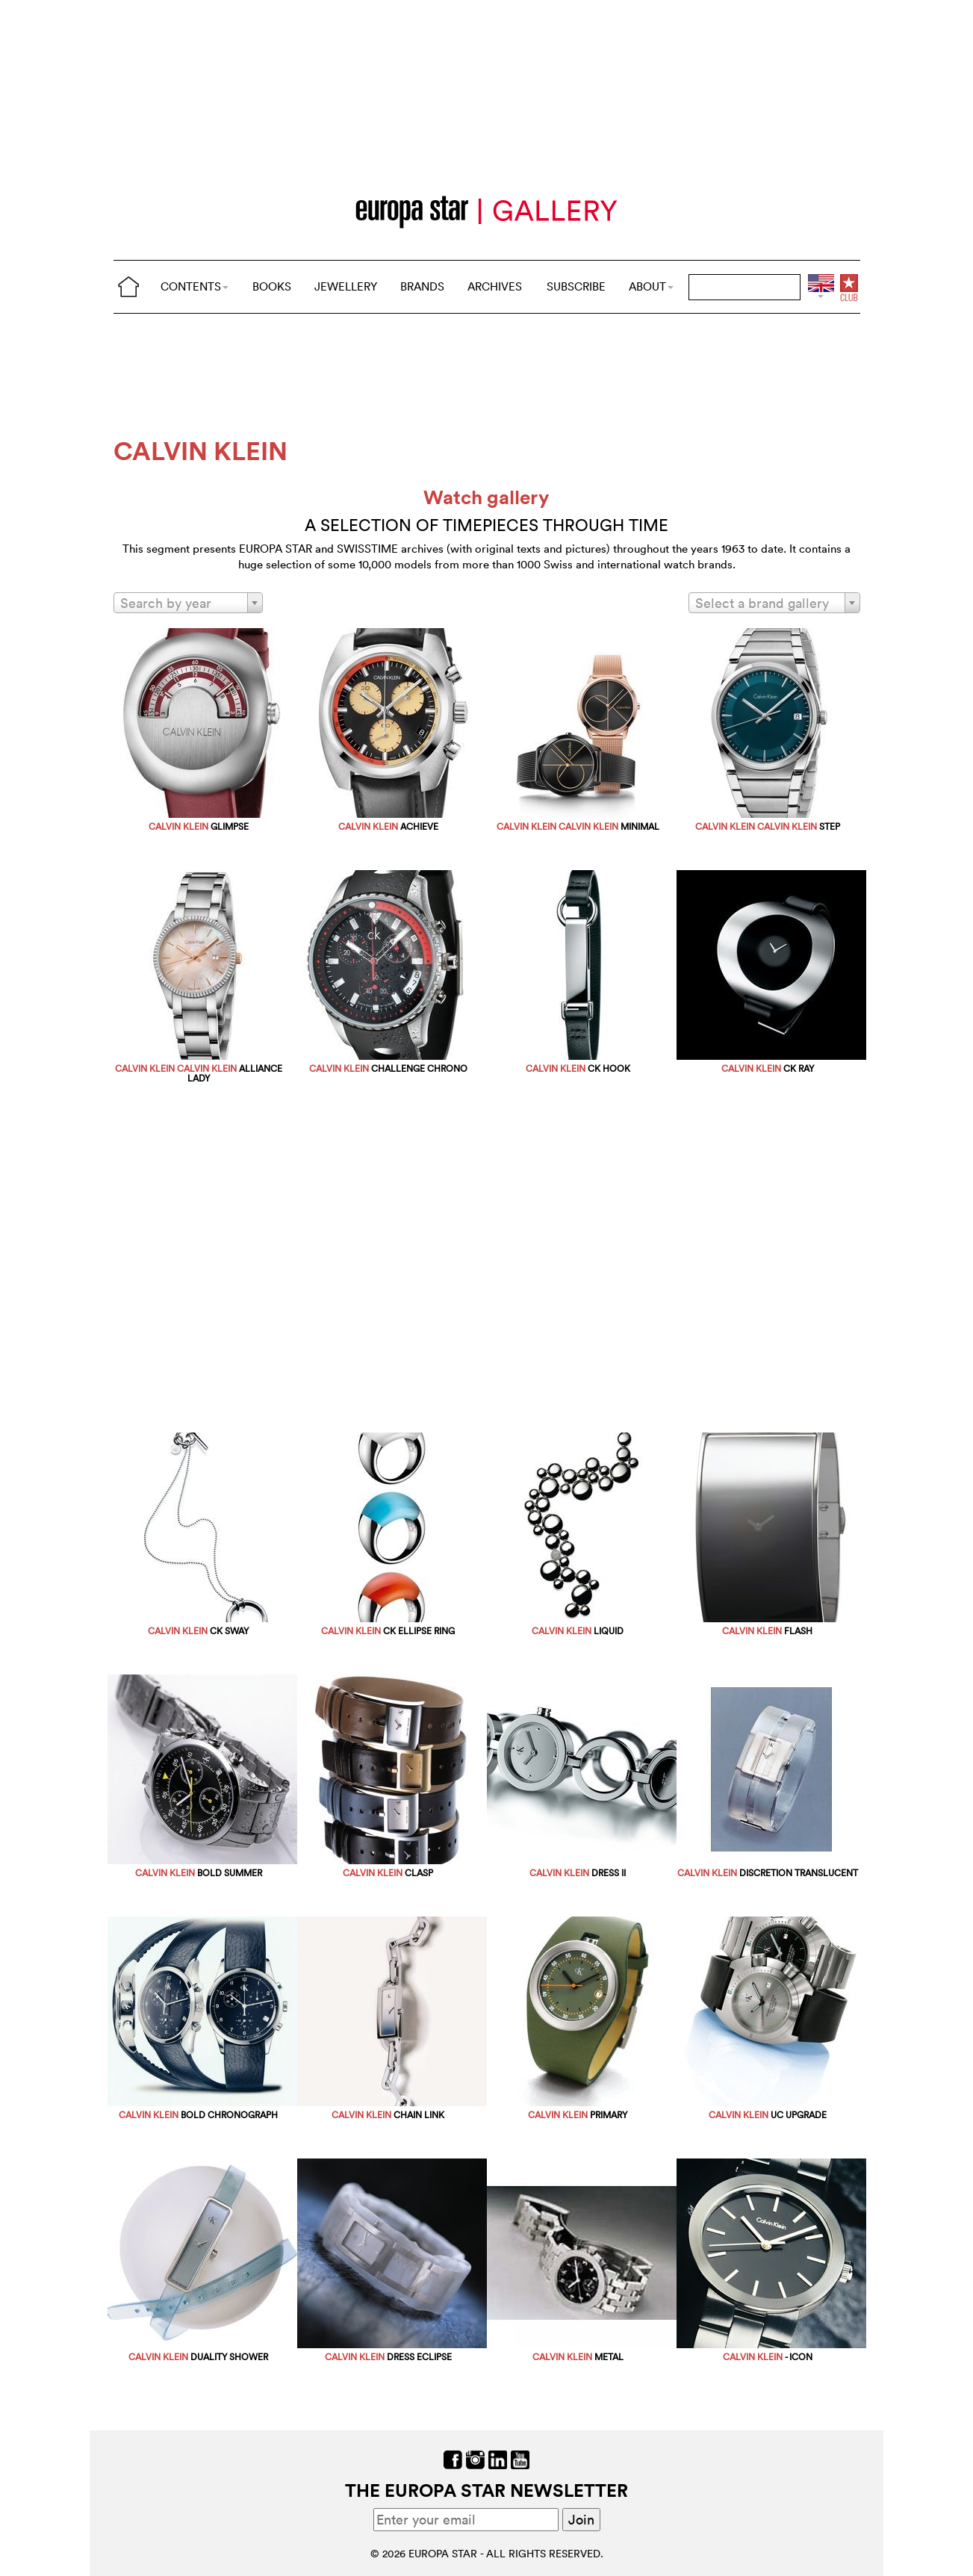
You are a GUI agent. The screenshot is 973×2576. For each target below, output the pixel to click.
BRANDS (422, 286)
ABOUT (651, 286)
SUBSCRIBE (576, 286)
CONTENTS (195, 286)
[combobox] (188, 602)
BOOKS (271, 286)
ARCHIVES (494, 286)
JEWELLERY (345, 286)
